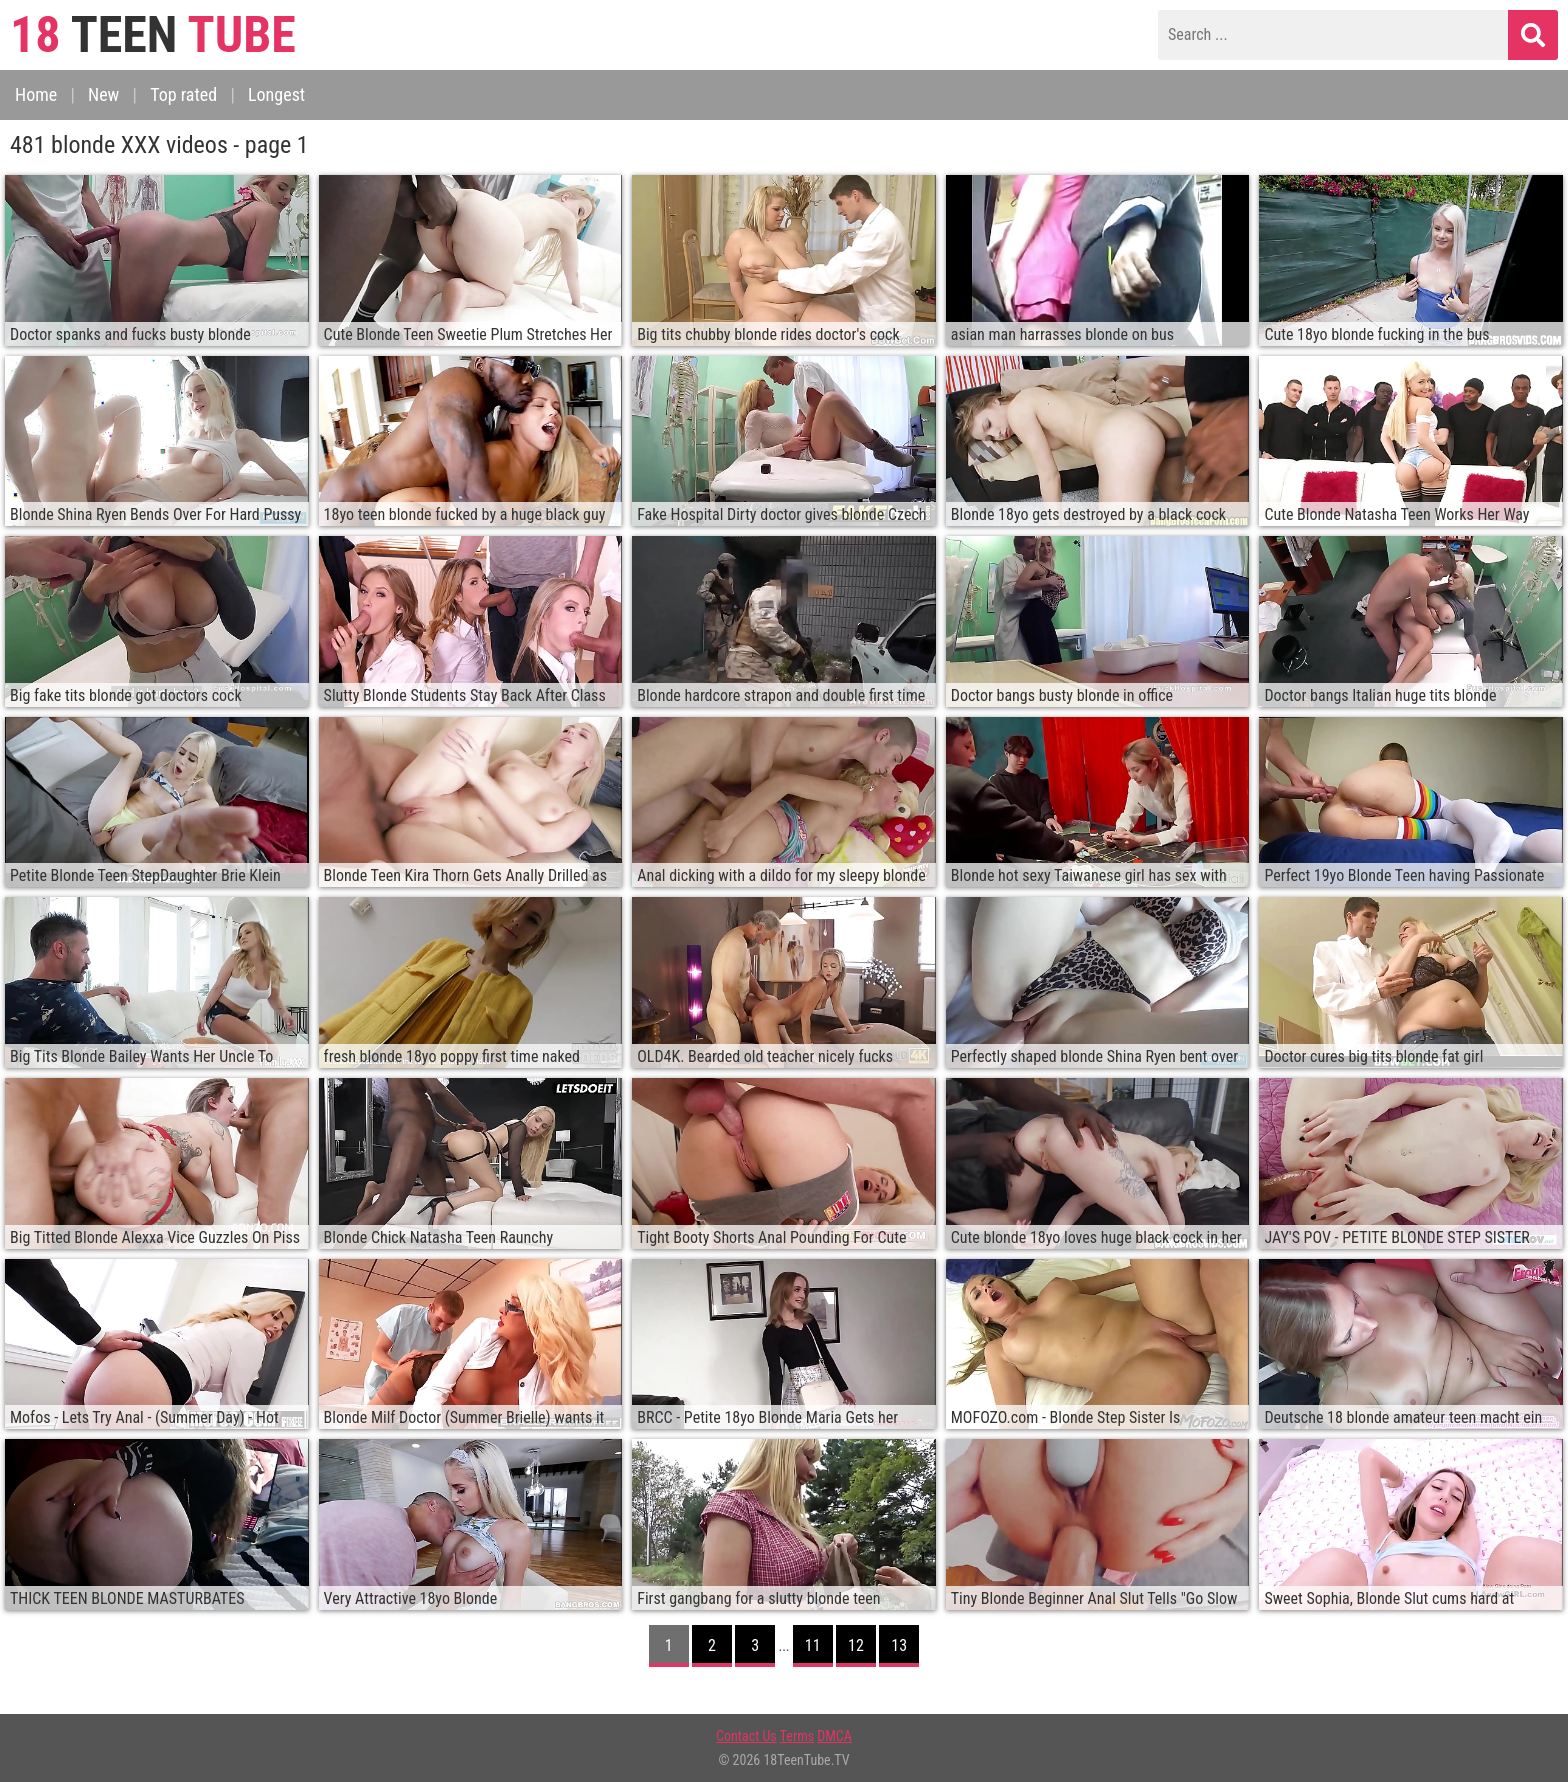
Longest (276, 94)
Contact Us (746, 1736)
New (103, 94)
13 (899, 1645)
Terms (797, 1736)
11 (813, 1645)
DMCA (834, 1736)
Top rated (183, 94)
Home (36, 94)
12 (856, 1645)
